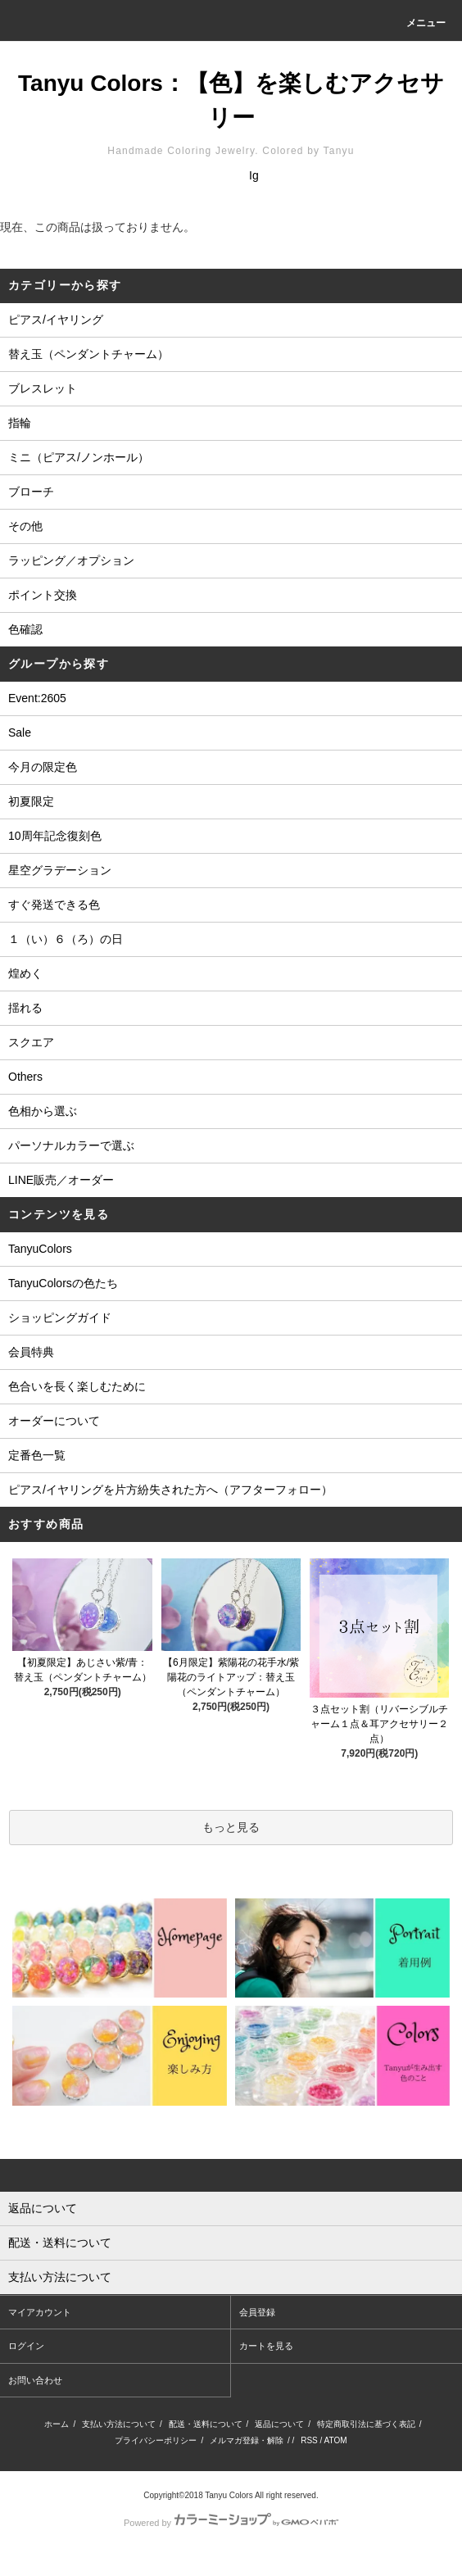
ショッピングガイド (59, 1317)
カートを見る (266, 2346)
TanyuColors (40, 1248)
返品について (279, 2424)
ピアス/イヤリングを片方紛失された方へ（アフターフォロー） (170, 1489)
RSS (309, 2440)
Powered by (231, 2523)
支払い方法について (119, 2424)
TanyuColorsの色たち (63, 1283)
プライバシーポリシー (156, 2440)
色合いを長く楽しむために (77, 1386)
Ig (254, 175)
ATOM (335, 2440)
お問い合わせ (35, 2380)
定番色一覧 (37, 1455)
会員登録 (257, 2312)
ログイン (26, 2346)
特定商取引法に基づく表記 (366, 2424)
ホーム (56, 2424)
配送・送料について (205, 2424)
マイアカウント (39, 2312)
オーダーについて (54, 1420)
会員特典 (31, 1351)
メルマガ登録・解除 (246, 2440)
